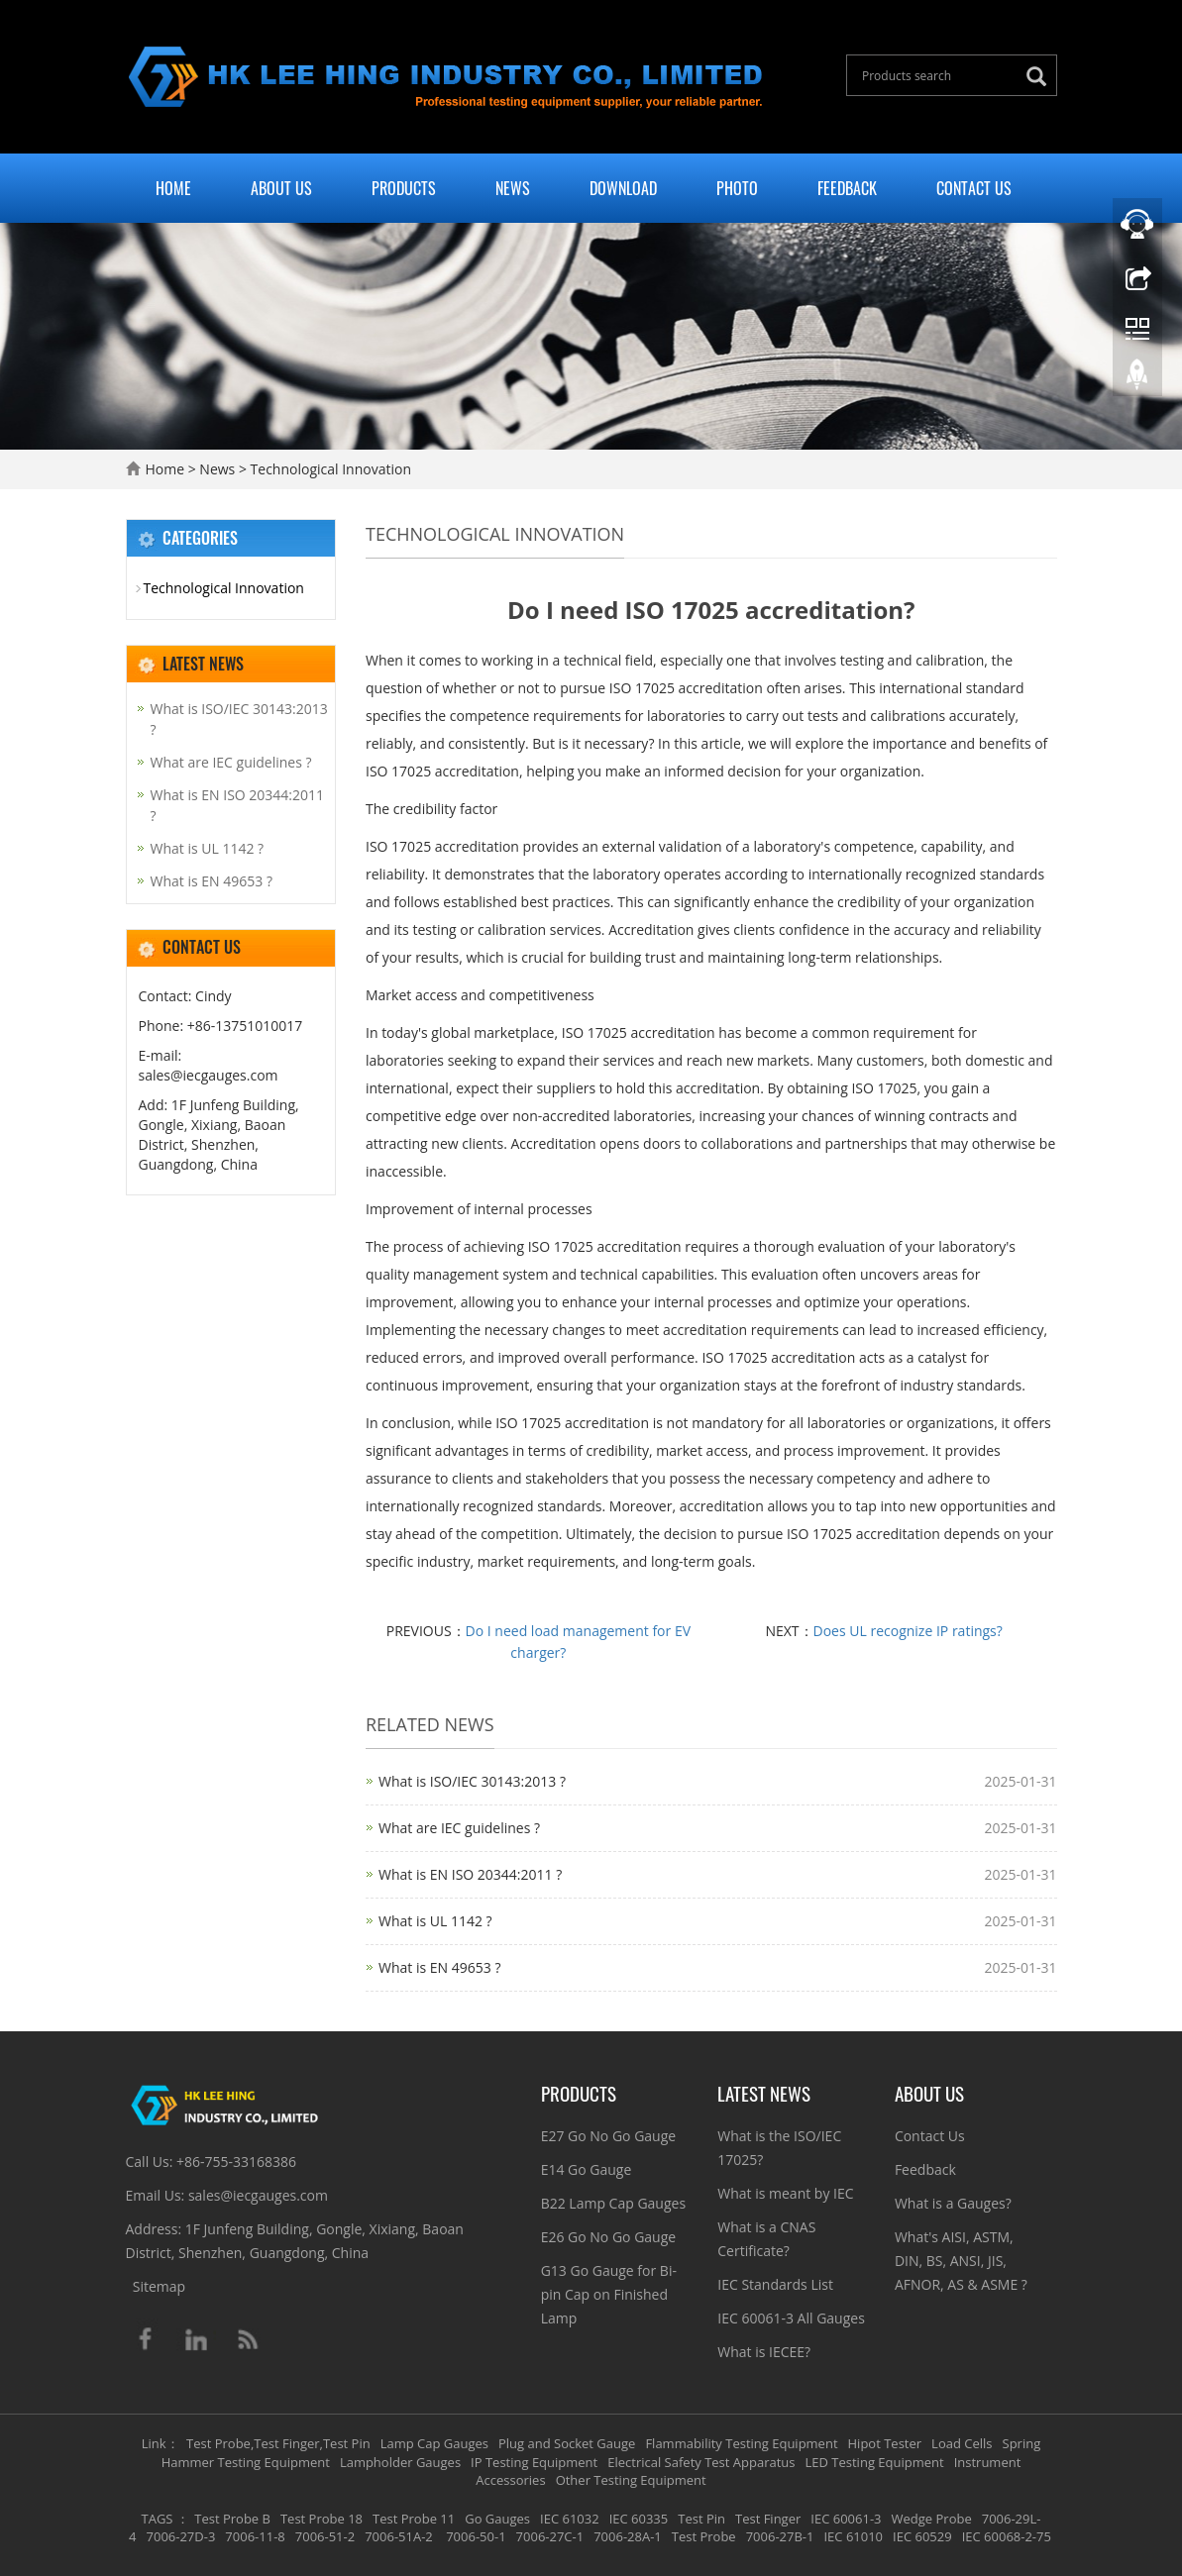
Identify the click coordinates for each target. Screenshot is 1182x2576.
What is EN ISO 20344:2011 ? (470, 1874)
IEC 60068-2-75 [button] (1006, 2536)
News (512, 188)
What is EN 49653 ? (439, 1967)
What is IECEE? (763, 2351)
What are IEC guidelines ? (459, 1827)
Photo (737, 188)
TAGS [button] (157, 2518)
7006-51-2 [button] (325, 2536)
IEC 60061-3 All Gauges (791, 2318)
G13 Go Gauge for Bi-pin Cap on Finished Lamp (609, 2294)
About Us (281, 188)
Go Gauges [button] (497, 2518)
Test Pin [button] (701, 2518)
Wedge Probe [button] (932, 2518)
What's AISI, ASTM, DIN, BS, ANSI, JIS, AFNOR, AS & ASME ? (961, 2260)
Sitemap (159, 2286)
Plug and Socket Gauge (566, 2443)
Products (404, 188)
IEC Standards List (775, 2284)
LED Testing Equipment (875, 2462)
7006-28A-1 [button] (627, 2536)
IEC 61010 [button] (853, 2536)
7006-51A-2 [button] (399, 2536)
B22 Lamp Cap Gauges (613, 2203)
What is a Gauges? (953, 2203)
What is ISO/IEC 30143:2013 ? (472, 1781)
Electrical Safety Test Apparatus (701, 2462)
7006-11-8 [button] (254, 2536)
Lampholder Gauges (400, 2462)
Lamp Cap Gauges (434, 2443)
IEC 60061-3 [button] (845, 2518)
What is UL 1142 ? (435, 1920)
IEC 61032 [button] (569, 2518)
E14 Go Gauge (586, 2169)
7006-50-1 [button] (474, 2536)
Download (623, 188)
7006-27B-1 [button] (780, 2536)
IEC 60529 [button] (922, 2536)
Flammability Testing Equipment (741, 2443)
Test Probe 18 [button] (321, 2518)
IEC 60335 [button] (639, 2518)
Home (173, 188)
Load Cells (961, 2443)
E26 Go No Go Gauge (609, 2236)
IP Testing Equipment (534, 2462)
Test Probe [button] (704, 2536)
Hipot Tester (885, 2443)
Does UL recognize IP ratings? (908, 1630)
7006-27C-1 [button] (550, 2536)
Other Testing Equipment (631, 2480)
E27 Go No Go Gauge (609, 2135)
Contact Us (974, 188)
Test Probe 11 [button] (414, 2518)
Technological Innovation (329, 469)
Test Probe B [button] (232, 2518)
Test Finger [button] (768, 2518)
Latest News (763, 2093)
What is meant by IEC (785, 2193)
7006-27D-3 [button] (181, 2536)
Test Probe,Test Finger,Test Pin (278, 2443)
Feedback (847, 188)
